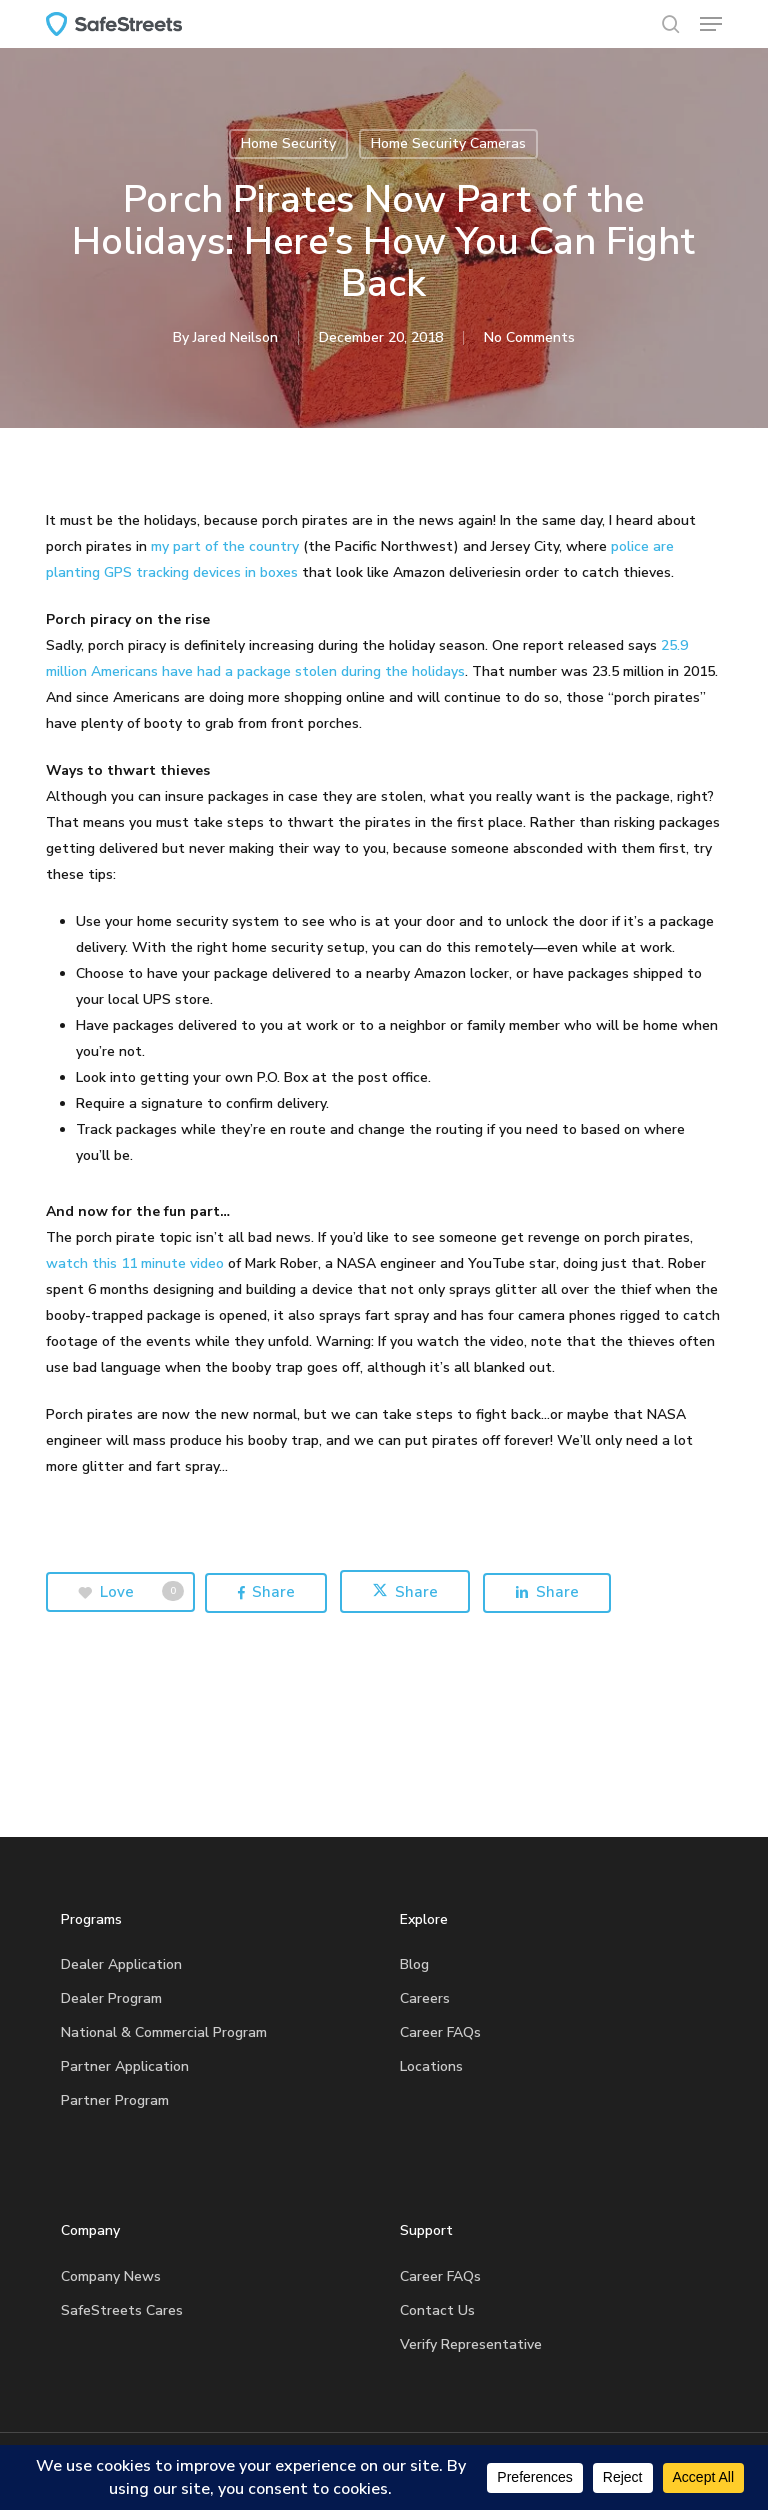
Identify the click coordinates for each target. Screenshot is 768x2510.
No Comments (529, 337)
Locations (431, 2066)
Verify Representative (471, 2344)
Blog (414, 1964)
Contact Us (437, 2310)
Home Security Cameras (448, 143)
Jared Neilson (235, 337)
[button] (711, 24)
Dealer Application (121, 1964)
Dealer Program (111, 1998)
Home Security (288, 143)
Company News (111, 2276)
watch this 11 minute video (137, 1263)
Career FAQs (440, 2032)
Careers (425, 1998)
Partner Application (125, 2066)
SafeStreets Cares (122, 2310)
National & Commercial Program (164, 2032)
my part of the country (227, 546)
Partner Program (115, 2100)
